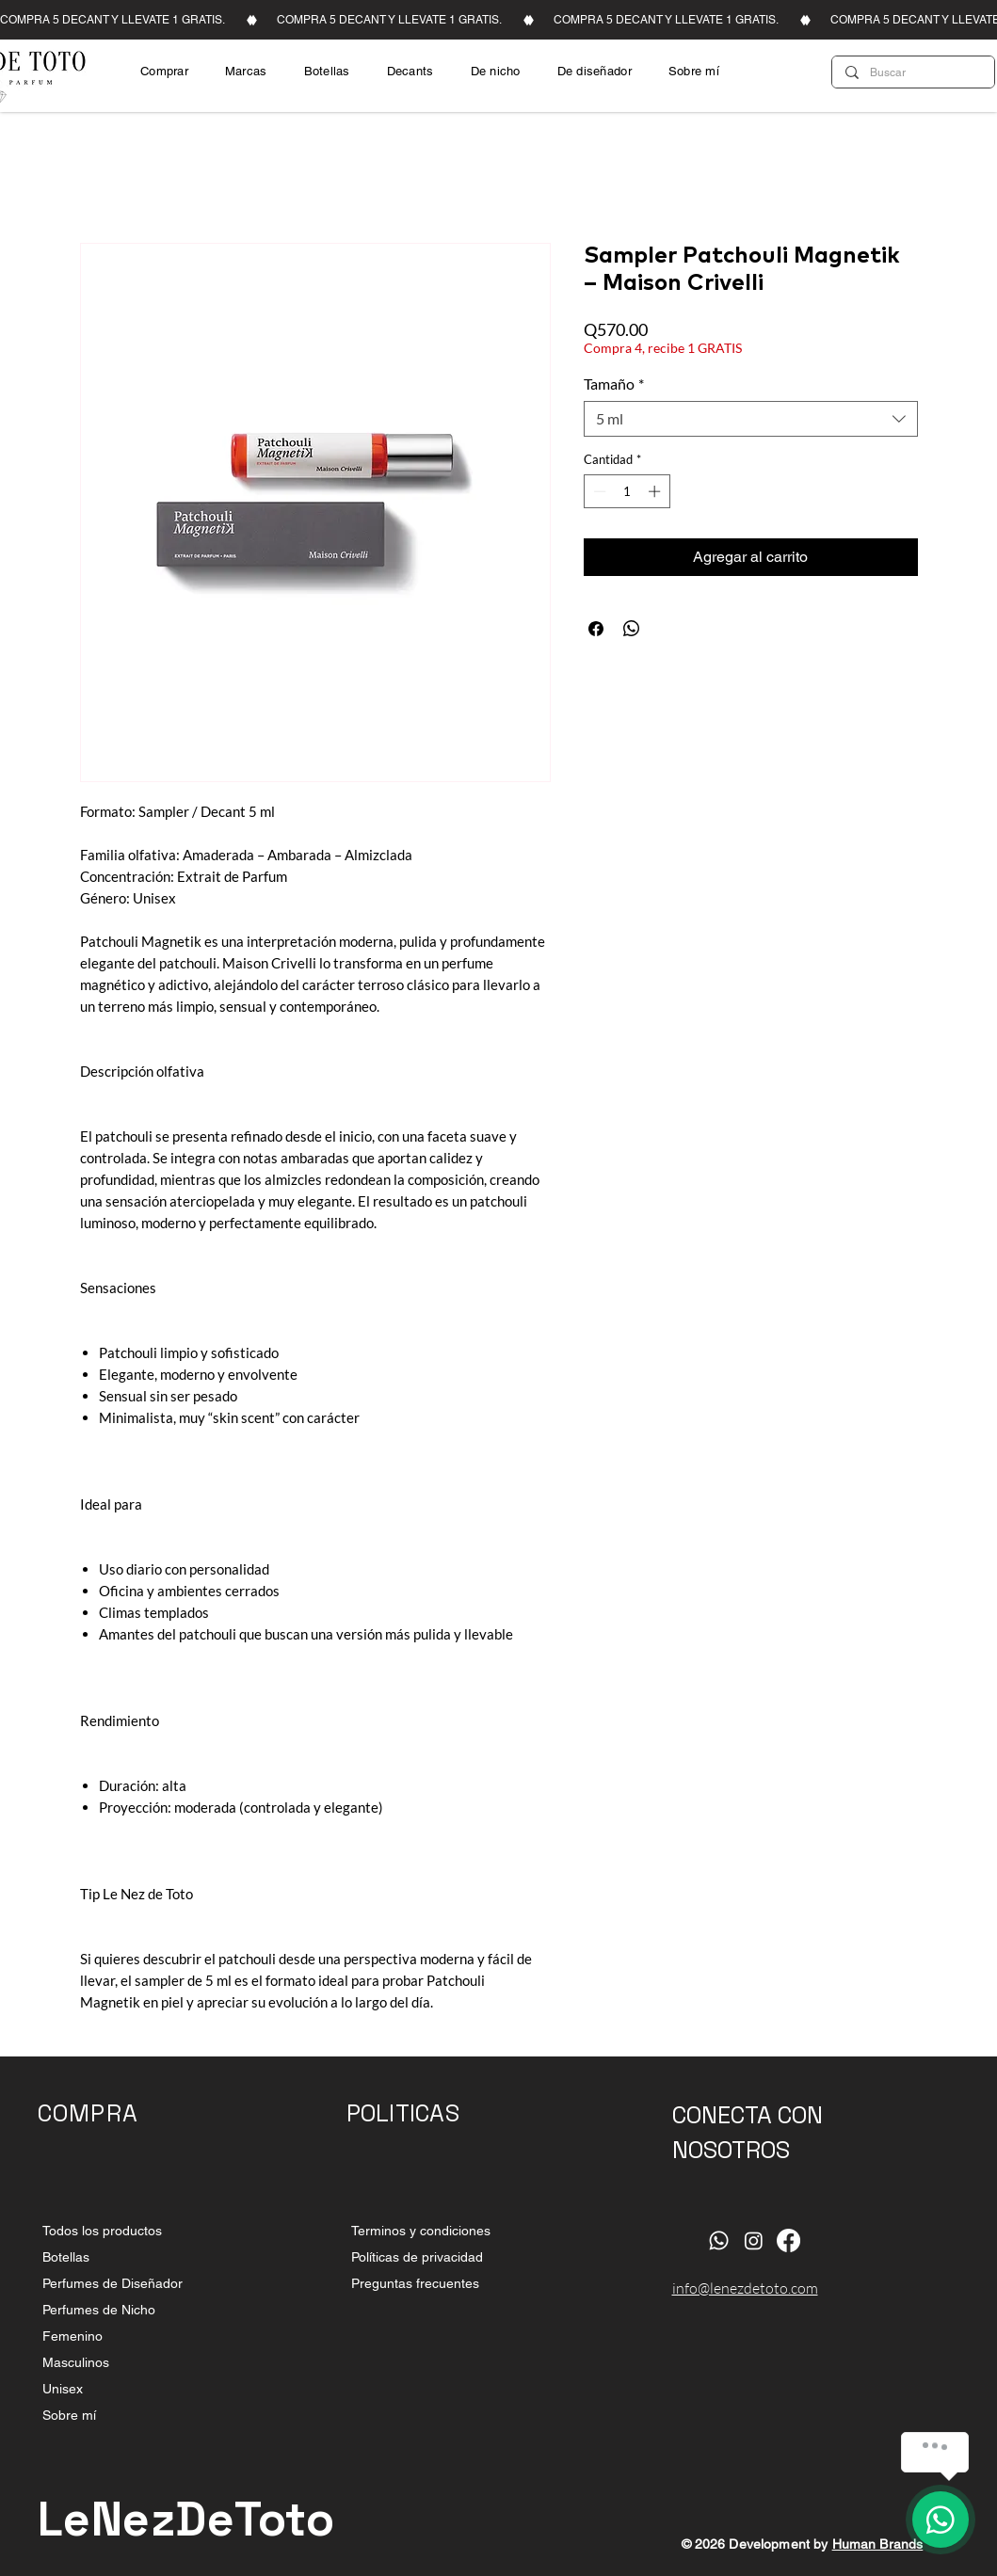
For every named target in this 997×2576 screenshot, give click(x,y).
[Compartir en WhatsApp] (631, 628)
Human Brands (878, 2544)
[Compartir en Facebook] (596, 628)
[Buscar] (912, 72)
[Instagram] (753, 2240)
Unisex (62, 2388)
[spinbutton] (626, 491)
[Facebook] (788, 2240)
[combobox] (751, 419)
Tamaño (614, 383)
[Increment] (656, 491)
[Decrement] (598, 491)
